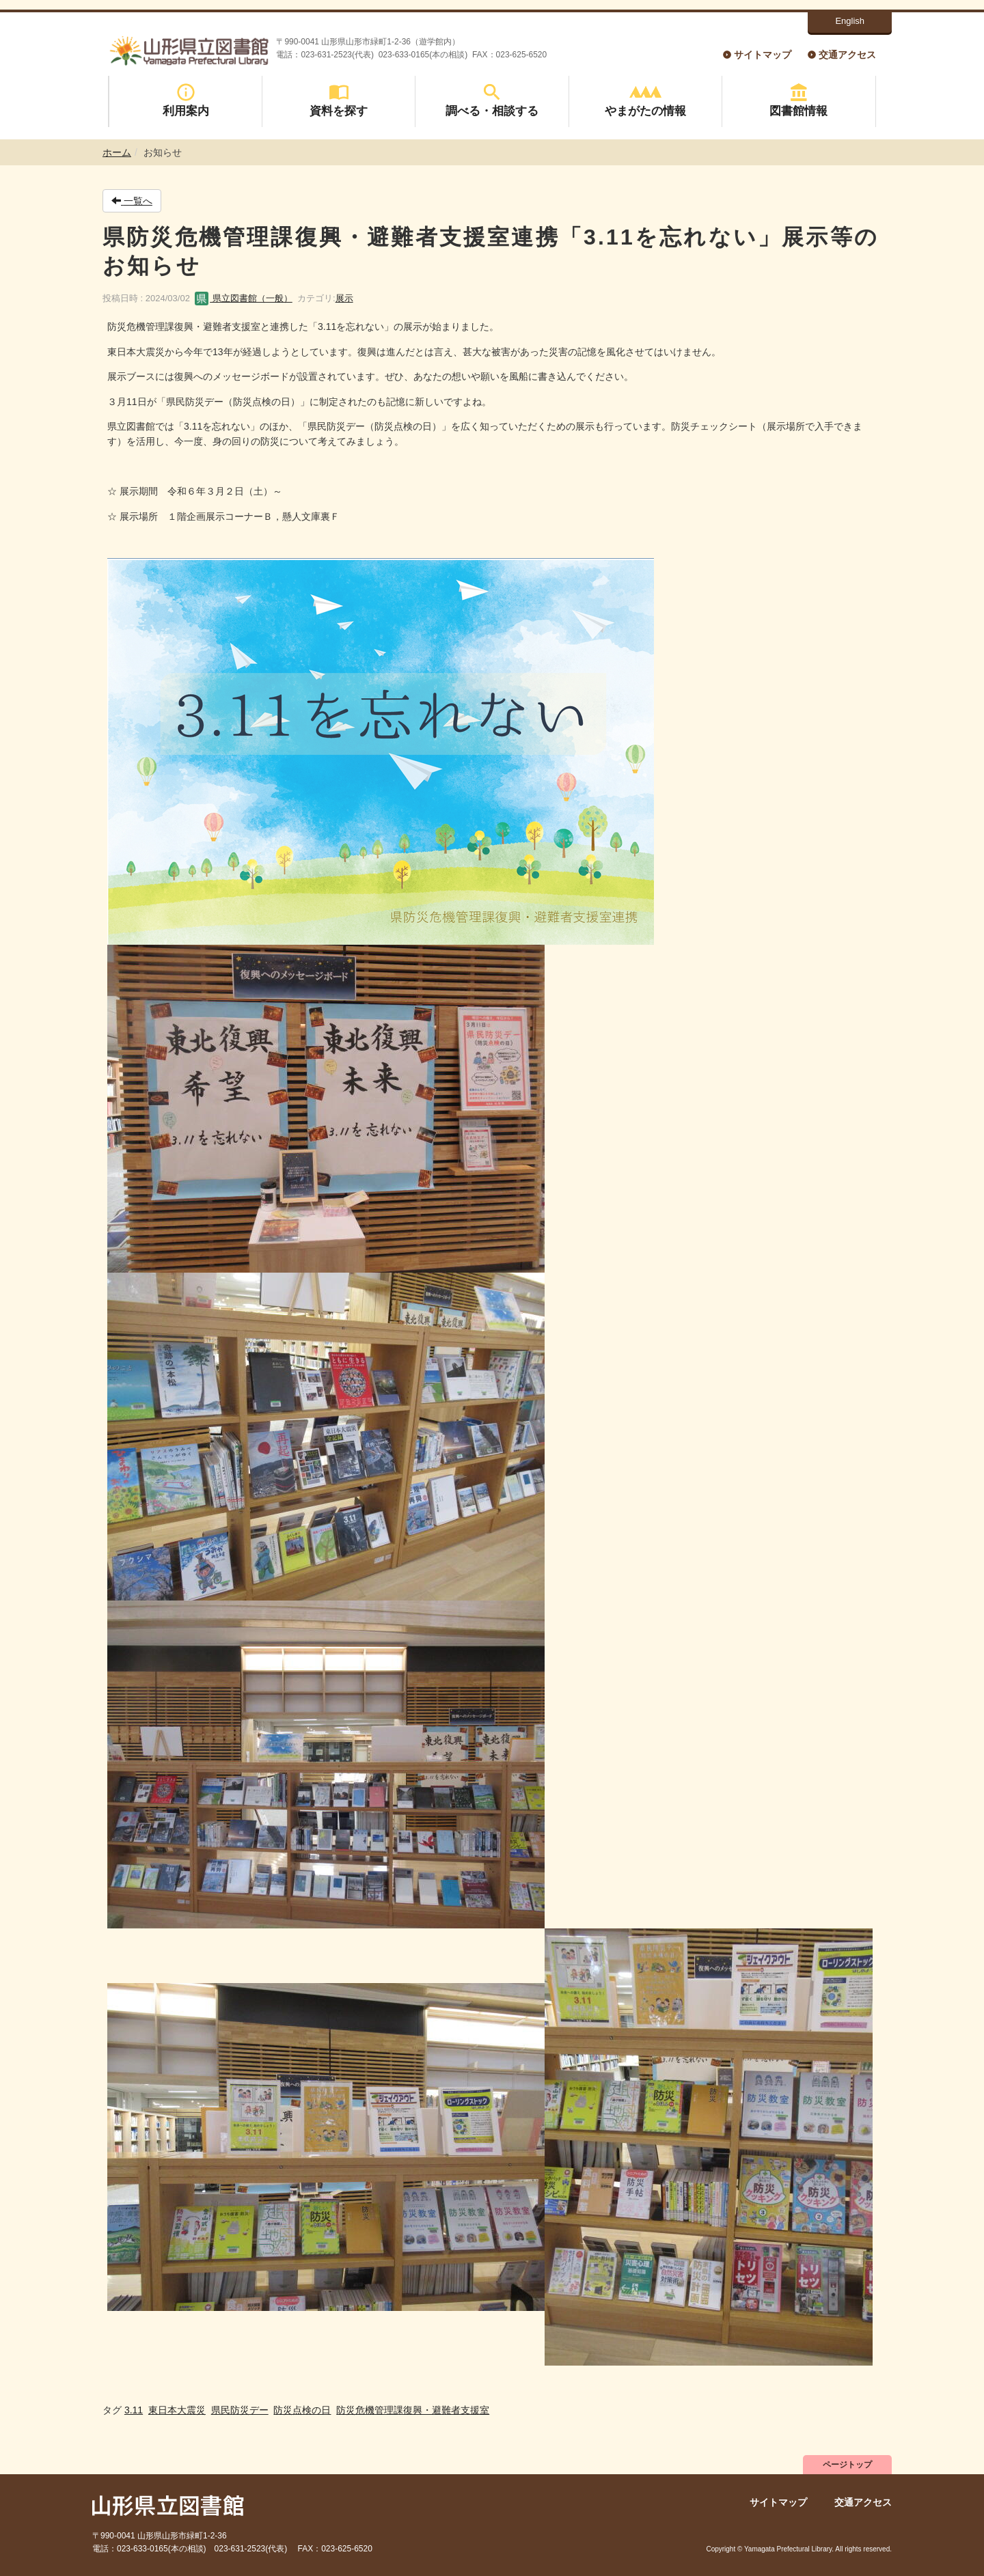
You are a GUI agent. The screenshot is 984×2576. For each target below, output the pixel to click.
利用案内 (186, 100)
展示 (344, 298)
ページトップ (847, 2464)
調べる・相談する (492, 100)
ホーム (116, 152)
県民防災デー (240, 2410)
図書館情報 (798, 100)
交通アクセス (847, 54)
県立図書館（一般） (243, 298)
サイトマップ (762, 54)
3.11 (133, 2410)
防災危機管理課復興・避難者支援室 (412, 2410)
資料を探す (339, 100)
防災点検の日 (302, 2410)
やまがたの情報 (645, 100)
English (849, 21)
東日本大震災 (177, 2410)
